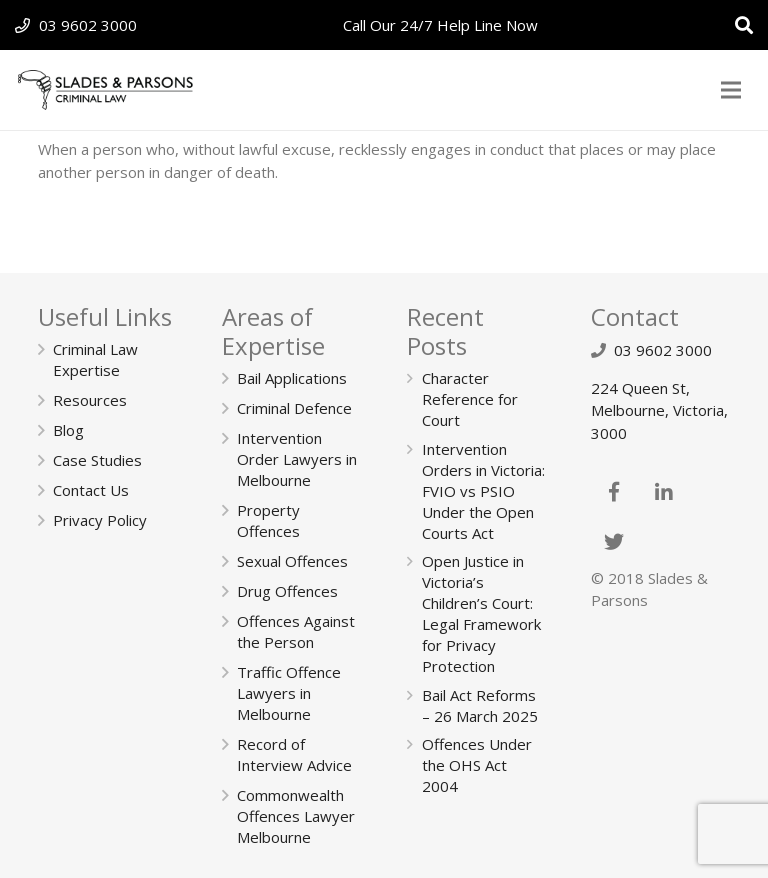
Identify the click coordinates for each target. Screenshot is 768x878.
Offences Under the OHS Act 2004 (477, 765)
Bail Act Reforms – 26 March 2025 (480, 705)
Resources (90, 400)
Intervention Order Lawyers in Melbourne (297, 459)
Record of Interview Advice (294, 754)
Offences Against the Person (296, 631)
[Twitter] (614, 542)
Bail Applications (292, 378)
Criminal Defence (294, 408)
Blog (68, 430)
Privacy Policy (100, 520)
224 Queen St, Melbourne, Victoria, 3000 (659, 410)
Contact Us (91, 490)
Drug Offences (287, 591)
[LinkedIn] (664, 492)
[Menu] (731, 90)
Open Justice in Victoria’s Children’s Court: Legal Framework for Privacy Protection (481, 613)
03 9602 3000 (88, 25)
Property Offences (268, 520)
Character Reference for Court (470, 399)
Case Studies (97, 460)
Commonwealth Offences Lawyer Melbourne (296, 816)
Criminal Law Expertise (95, 359)
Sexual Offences (292, 561)
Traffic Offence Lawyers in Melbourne (289, 693)
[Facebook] (614, 492)
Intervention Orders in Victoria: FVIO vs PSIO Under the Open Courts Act (483, 491)
